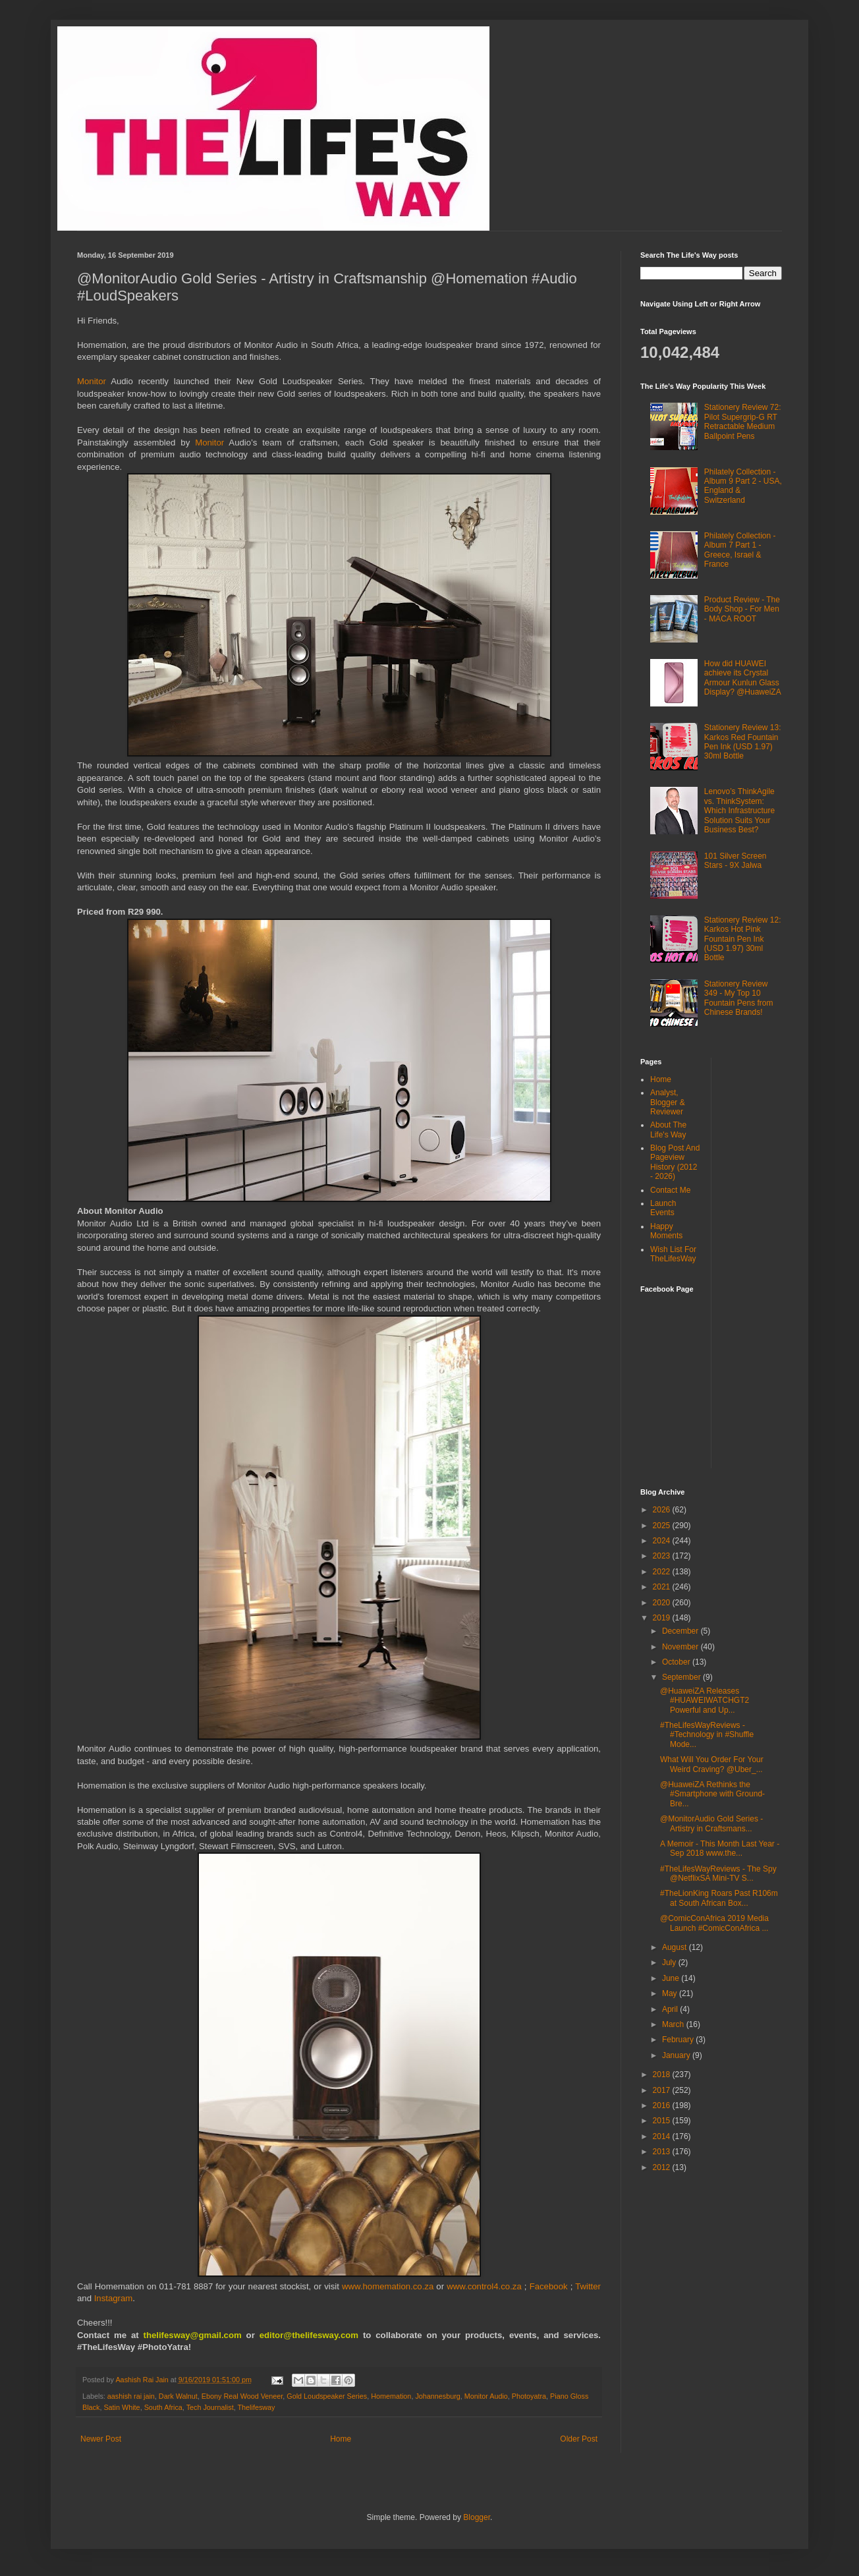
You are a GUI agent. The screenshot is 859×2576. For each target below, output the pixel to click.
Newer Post (100, 2439)
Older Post (578, 2439)
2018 (663, 2074)
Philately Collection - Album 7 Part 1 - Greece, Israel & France (740, 550)
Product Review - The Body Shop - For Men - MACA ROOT (742, 609)
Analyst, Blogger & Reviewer (667, 1102)
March (674, 2024)
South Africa (163, 2407)
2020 (663, 1602)
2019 (663, 1617)
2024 (663, 1540)
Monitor (94, 381)
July (670, 1962)
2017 (663, 2090)
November (681, 1646)
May (670, 1993)
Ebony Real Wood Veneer (242, 2396)
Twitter (588, 2286)
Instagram (113, 2298)
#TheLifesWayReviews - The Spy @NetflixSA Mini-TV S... (718, 1873)
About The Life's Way (668, 1129)
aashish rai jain (131, 2396)
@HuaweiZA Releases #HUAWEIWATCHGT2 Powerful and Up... (704, 1700)
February (679, 2039)
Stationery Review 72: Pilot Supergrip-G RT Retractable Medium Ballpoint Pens (742, 421)
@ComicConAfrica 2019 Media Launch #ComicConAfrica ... (714, 1923)
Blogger (476, 2517)
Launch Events (663, 1208)
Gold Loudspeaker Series (327, 2396)
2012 (663, 2167)
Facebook (549, 2286)
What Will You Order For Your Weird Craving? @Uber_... (711, 1764)
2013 (663, 2151)
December (681, 1631)
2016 (663, 2105)
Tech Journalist (210, 2407)
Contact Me (670, 1190)
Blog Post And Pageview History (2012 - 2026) (675, 1162)
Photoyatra (529, 2396)
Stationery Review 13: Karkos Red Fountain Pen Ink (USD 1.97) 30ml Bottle (742, 741)
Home (340, 2439)
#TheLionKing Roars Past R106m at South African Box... (719, 1898)
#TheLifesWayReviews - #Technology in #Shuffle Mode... (707, 1735)
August (675, 1947)
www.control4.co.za (484, 2286)
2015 (663, 2120)
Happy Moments (666, 1231)
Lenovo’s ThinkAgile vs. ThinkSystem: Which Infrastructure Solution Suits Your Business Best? (739, 810)
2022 (663, 1571)
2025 (663, 1525)
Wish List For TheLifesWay (673, 1254)
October (677, 1662)
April (671, 2009)
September (682, 1677)
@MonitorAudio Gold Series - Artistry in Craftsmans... (711, 1823)
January (677, 2055)
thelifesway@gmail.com (193, 2335)
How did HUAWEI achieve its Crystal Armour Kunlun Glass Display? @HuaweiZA (742, 678)
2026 (663, 1509)
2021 (663, 1586)
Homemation (391, 2396)
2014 (663, 2136)
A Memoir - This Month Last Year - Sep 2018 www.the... (719, 1848)
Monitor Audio (486, 2396)
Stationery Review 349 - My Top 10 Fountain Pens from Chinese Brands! (738, 998)
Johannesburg (437, 2396)
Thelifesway (256, 2407)
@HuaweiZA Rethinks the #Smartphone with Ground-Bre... (712, 1794)
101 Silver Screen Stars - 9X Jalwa (735, 860)
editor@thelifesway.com (309, 2335)
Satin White (121, 2407)
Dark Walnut (178, 2396)
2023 (663, 1555)
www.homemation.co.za (387, 2286)
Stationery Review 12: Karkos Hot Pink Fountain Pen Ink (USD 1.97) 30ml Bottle (742, 939)
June (671, 1978)
